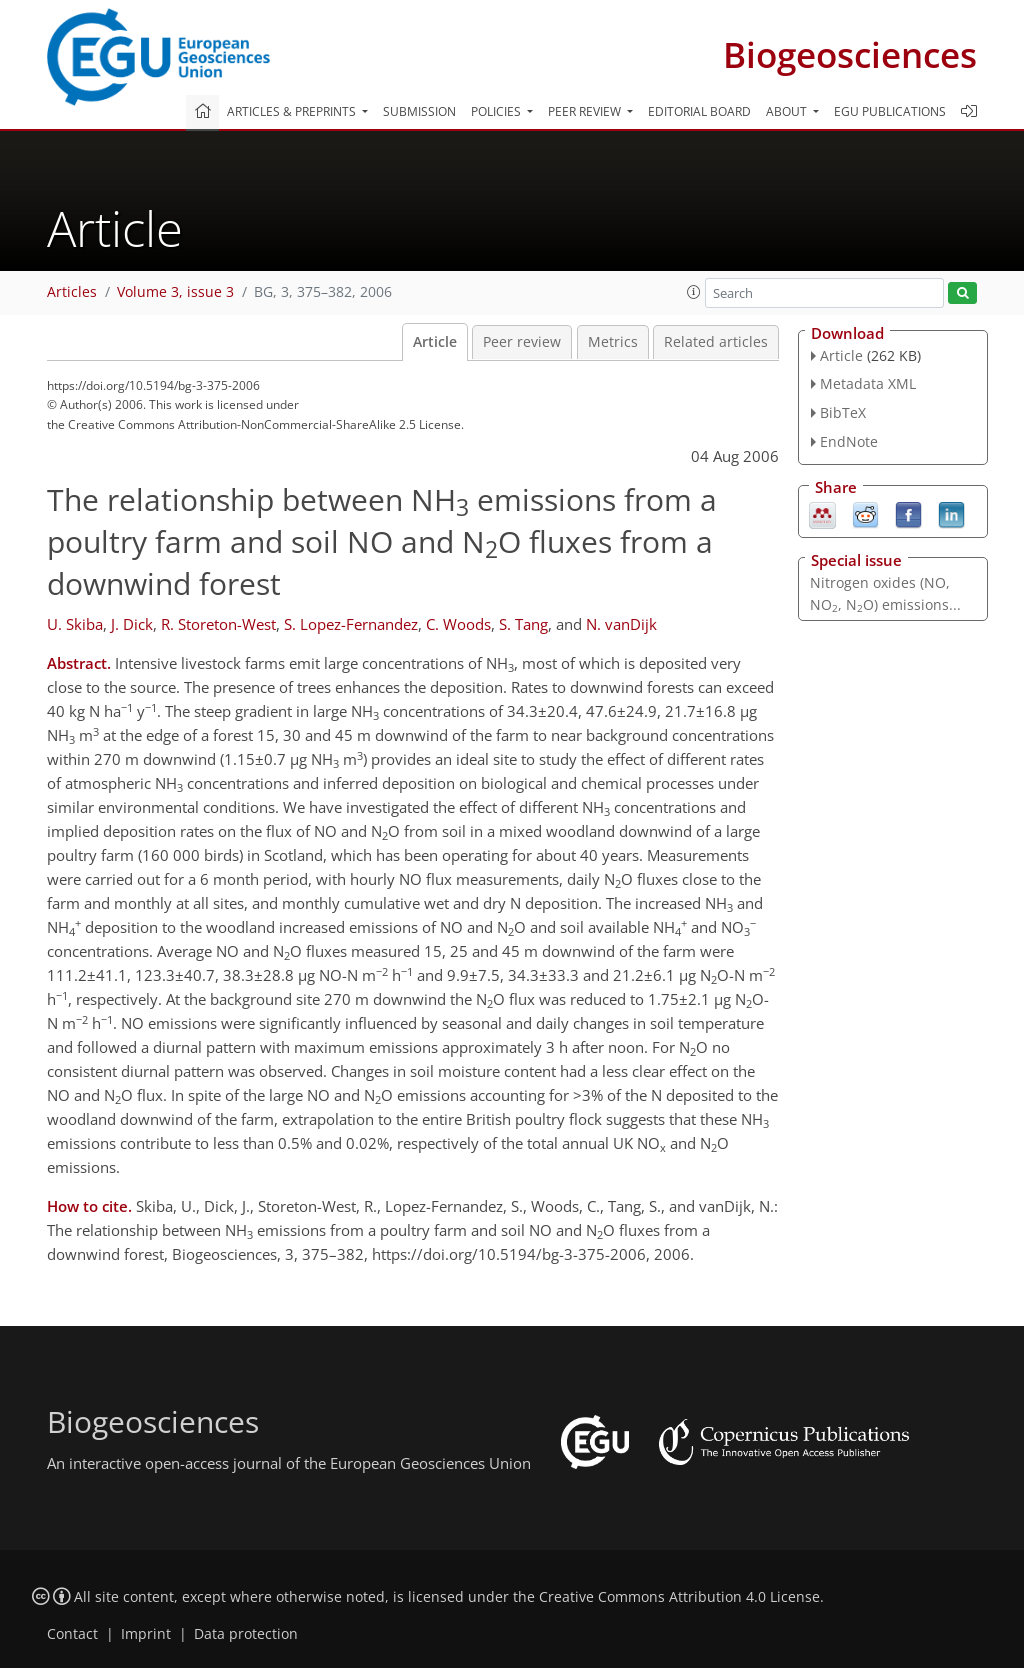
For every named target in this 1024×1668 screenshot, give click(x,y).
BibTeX (843, 412)
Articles (72, 292)
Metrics (613, 342)
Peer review (522, 342)
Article (435, 342)
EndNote (849, 441)
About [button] (788, 111)
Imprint (146, 1634)
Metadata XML (868, 383)
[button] (694, 292)
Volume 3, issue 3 (175, 292)
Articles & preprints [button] (293, 111)
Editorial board (699, 111)
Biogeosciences (850, 54)
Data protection (246, 1634)
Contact (72, 1634)
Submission (419, 111)
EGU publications (890, 111)
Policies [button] (497, 111)
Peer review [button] (586, 111)
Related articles (716, 342)
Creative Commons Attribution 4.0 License (679, 1597)
